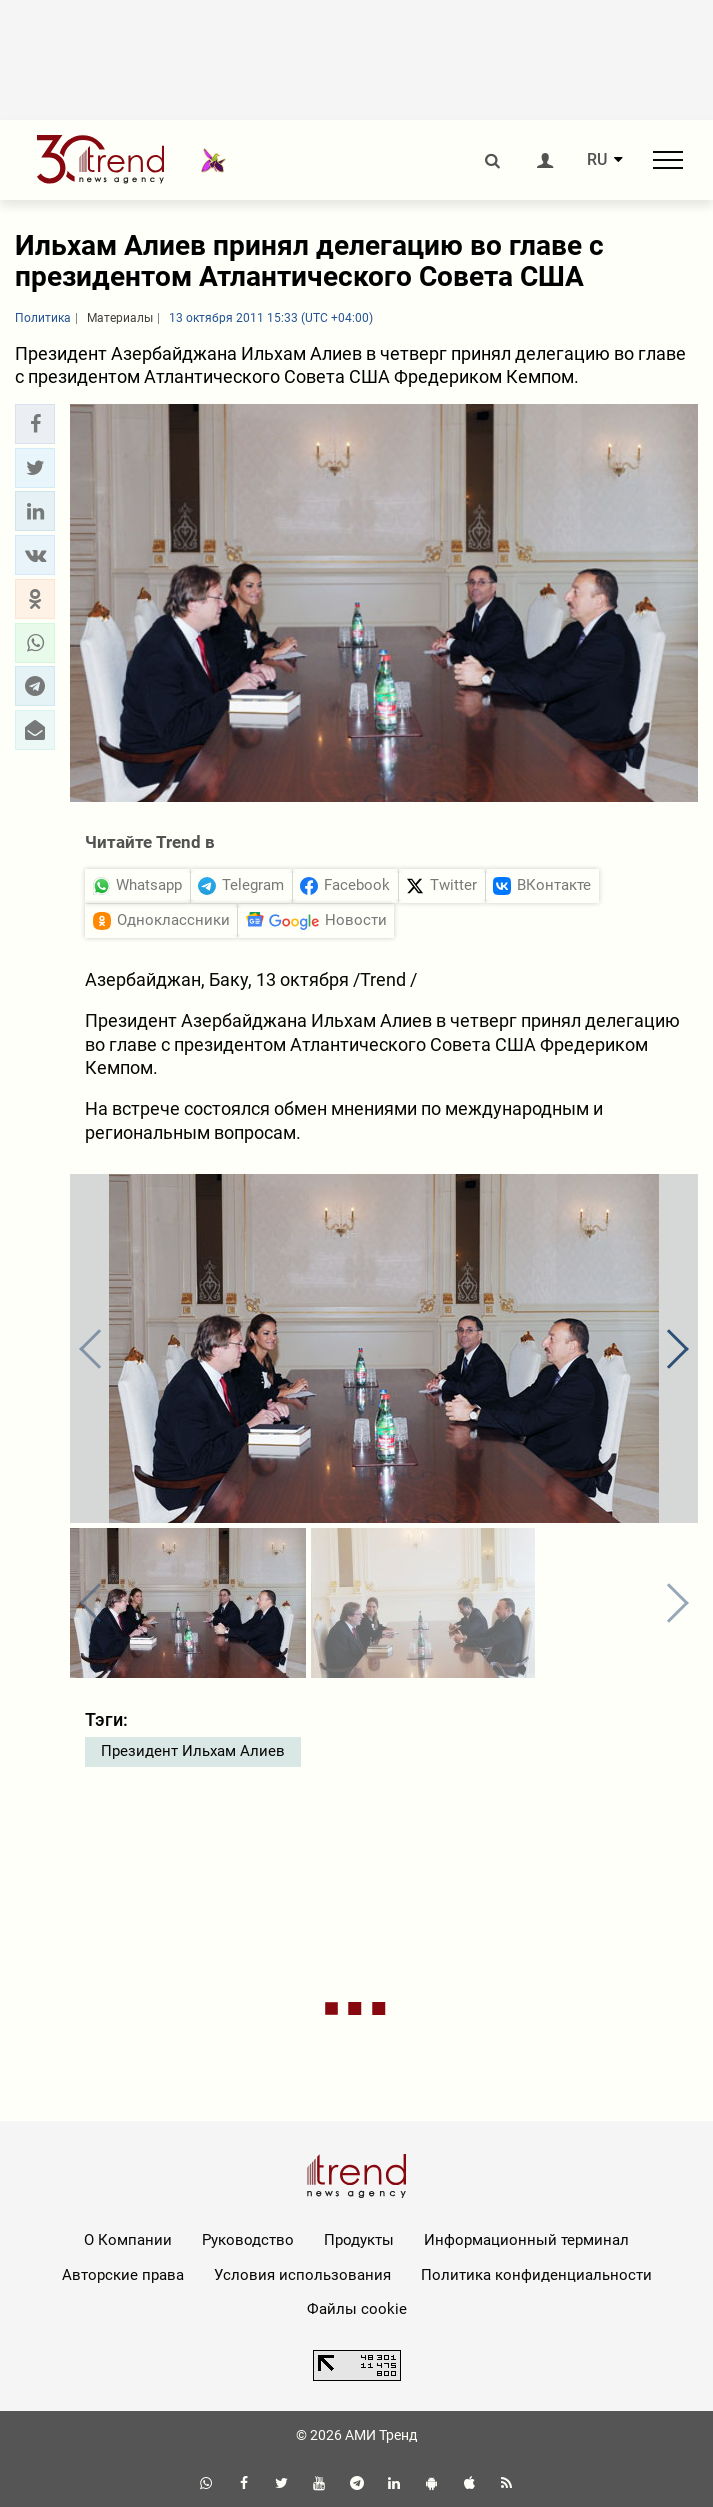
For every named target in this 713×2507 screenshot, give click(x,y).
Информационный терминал (526, 2240)
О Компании (128, 2240)
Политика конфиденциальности (536, 2275)
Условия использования (302, 2275)
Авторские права (123, 2275)
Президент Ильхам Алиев (193, 1751)
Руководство (248, 2240)
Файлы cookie (357, 2309)
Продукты (359, 2240)
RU (597, 160)
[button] (35, 424)
